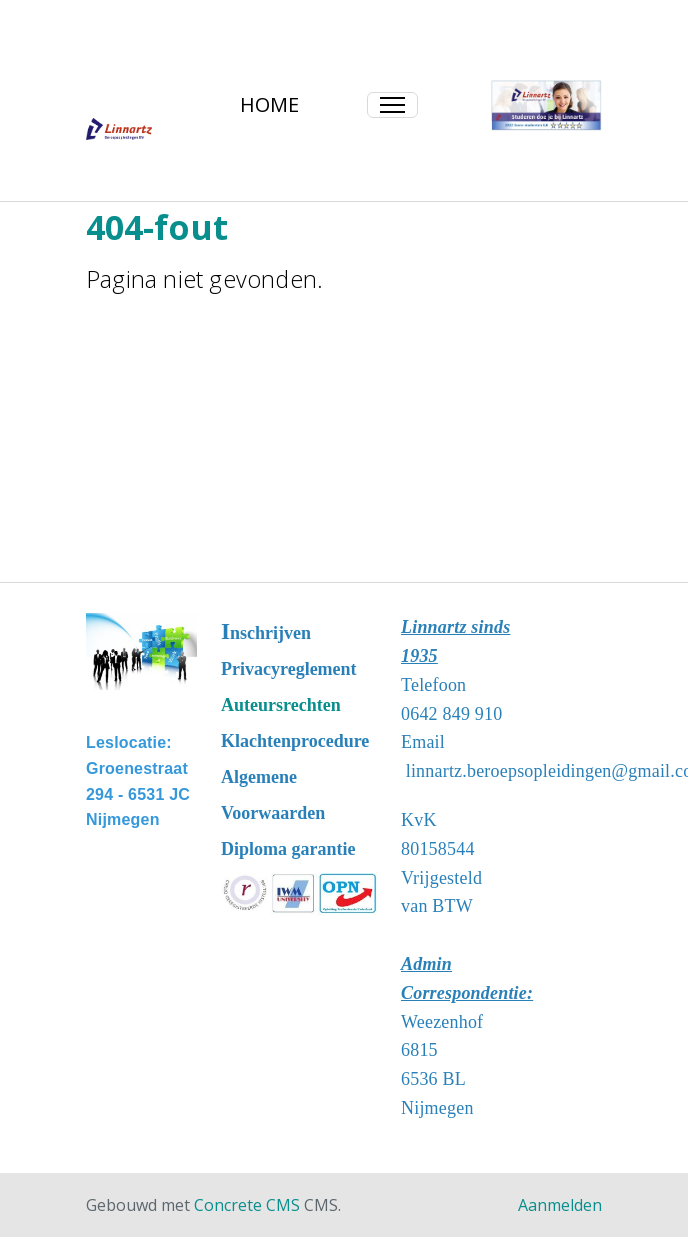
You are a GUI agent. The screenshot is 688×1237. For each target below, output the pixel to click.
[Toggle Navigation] (392, 105)
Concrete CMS (247, 1205)
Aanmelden (560, 1205)
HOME (269, 104)
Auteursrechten (281, 705)
